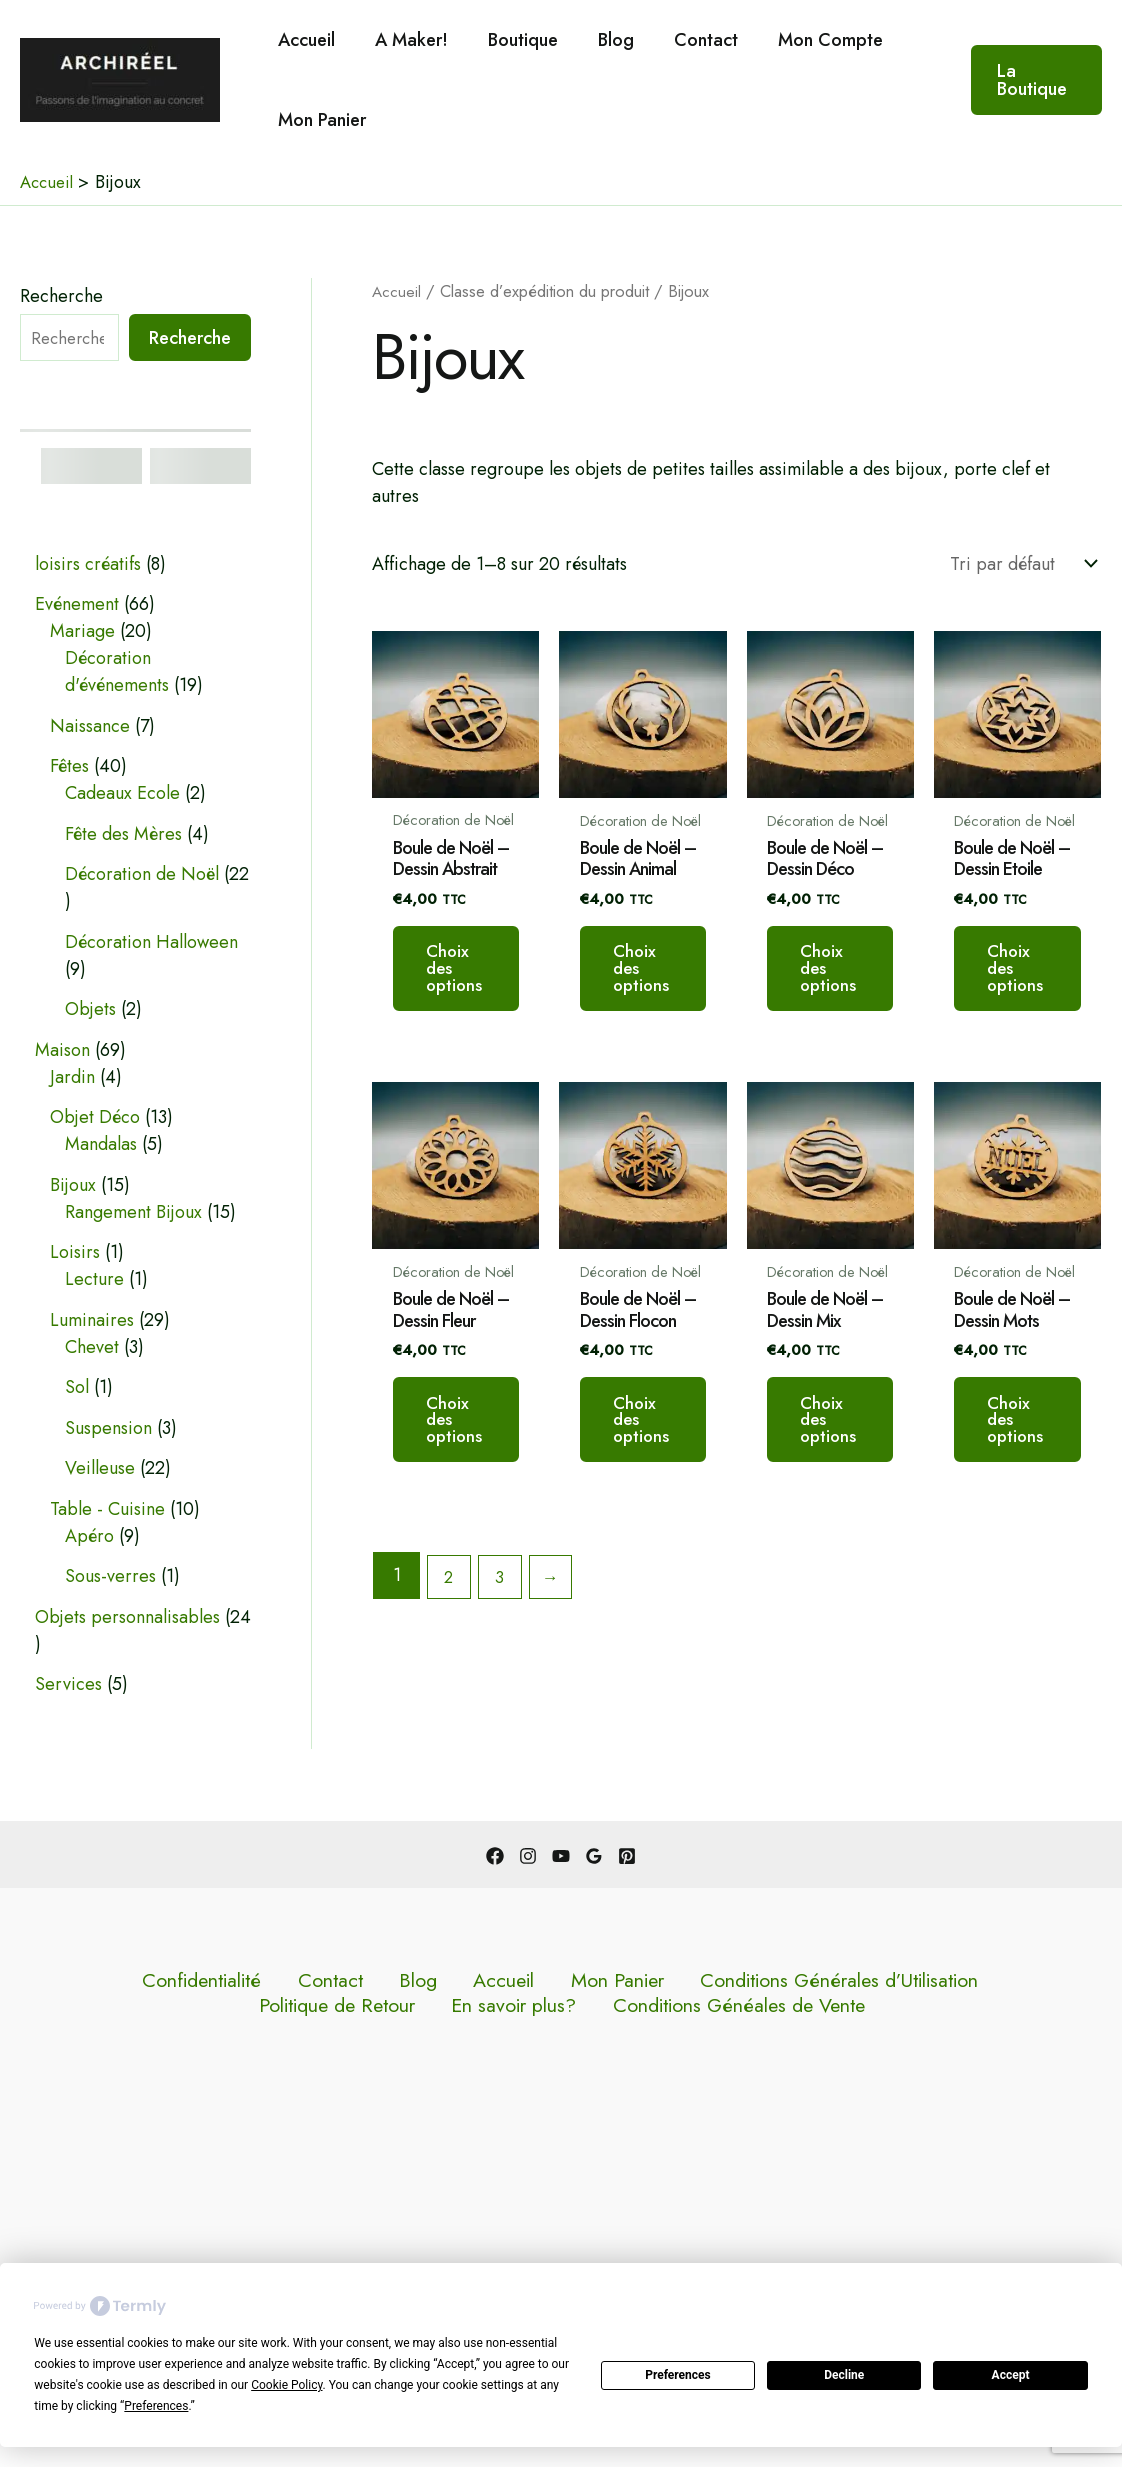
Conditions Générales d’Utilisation (627, 1981)
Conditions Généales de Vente (565, 2008)
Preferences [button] (156, 2406)
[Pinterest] (627, 1856)
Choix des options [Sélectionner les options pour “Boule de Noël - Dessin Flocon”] (661, 1470)
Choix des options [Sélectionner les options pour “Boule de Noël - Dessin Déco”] (860, 989)
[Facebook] (495, 1856)
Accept (1011, 2375)
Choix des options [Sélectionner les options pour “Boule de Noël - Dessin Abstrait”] (462, 989)
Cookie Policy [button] (286, 2385)
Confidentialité (112, 1981)
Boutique (513, 40)
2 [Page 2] (451, 1634)
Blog (602, 40)
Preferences (678, 2375)
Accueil (304, 40)
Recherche (61, 296)
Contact (688, 40)
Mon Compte (808, 40)
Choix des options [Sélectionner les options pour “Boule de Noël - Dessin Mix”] (860, 1470)
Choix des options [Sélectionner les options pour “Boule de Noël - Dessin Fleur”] (462, 1470)
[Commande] (1021, 564)
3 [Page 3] (504, 1634)
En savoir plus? (999, 1981)
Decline (844, 2375)
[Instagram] (528, 1856)
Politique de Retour (849, 1981)
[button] (1034, 80)
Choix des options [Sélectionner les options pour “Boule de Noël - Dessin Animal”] (661, 989)
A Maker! (405, 40)
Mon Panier (320, 120)
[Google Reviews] (594, 1856)
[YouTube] (561, 1856)
